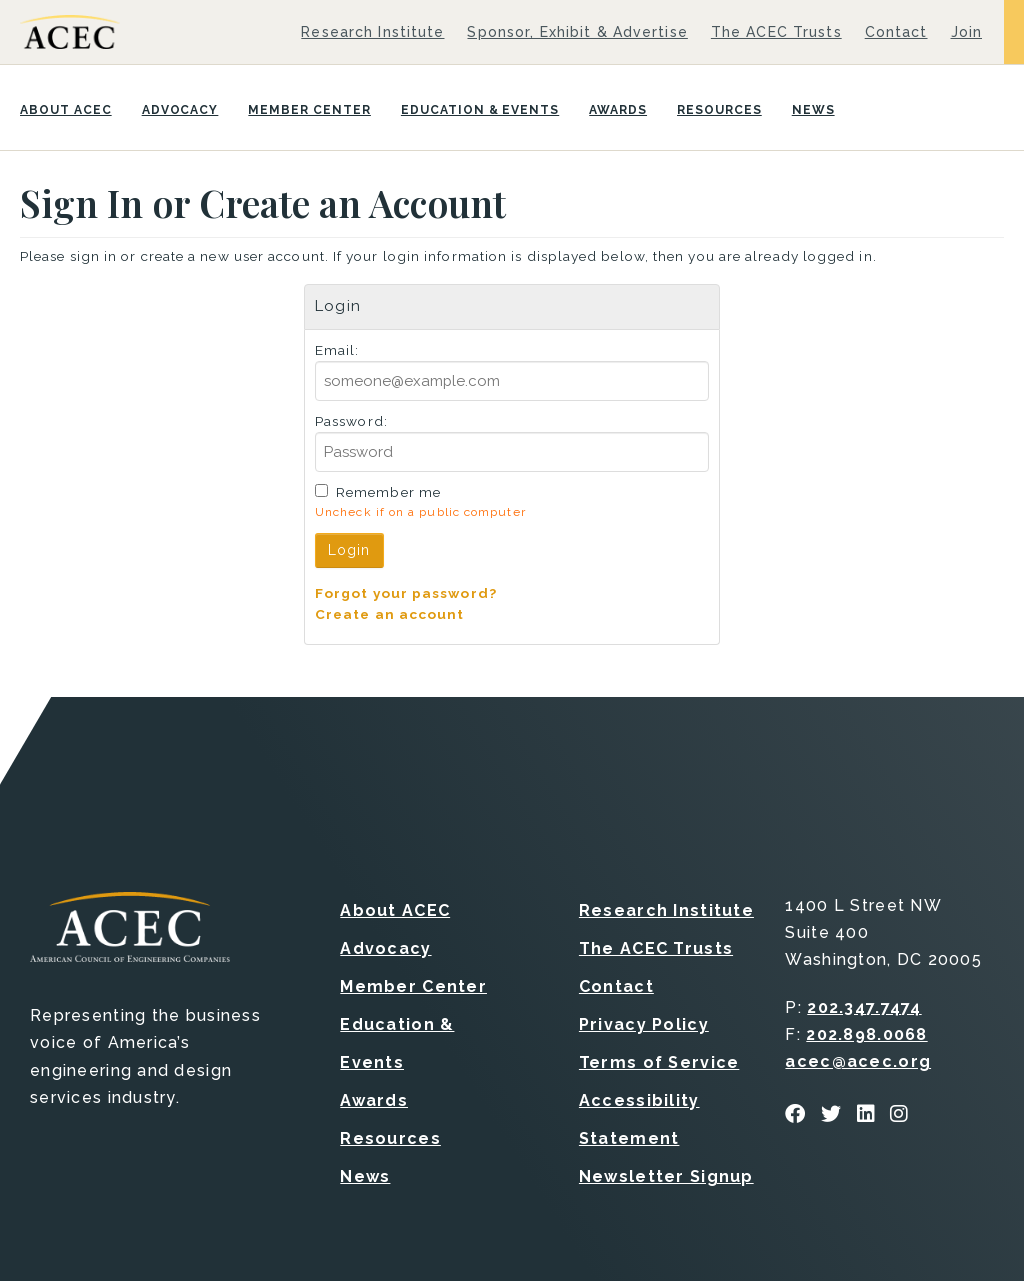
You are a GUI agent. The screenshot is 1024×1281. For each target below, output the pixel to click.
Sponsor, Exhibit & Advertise (577, 32)
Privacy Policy (644, 1024)
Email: (337, 350)
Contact (896, 32)
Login (349, 550)
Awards (618, 110)
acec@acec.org (858, 1061)
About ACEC (66, 110)
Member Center (309, 110)
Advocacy (180, 110)
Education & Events (480, 110)
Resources (719, 110)
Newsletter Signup (666, 1176)
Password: (351, 421)
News (813, 110)
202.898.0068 (866, 1034)
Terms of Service (659, 1062)
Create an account (390, 614)
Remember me (388, 492)
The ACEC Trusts (776, 32)
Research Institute (372, 32)
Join (966, 32)
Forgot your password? (406, 593)
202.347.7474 (864, 1007)
